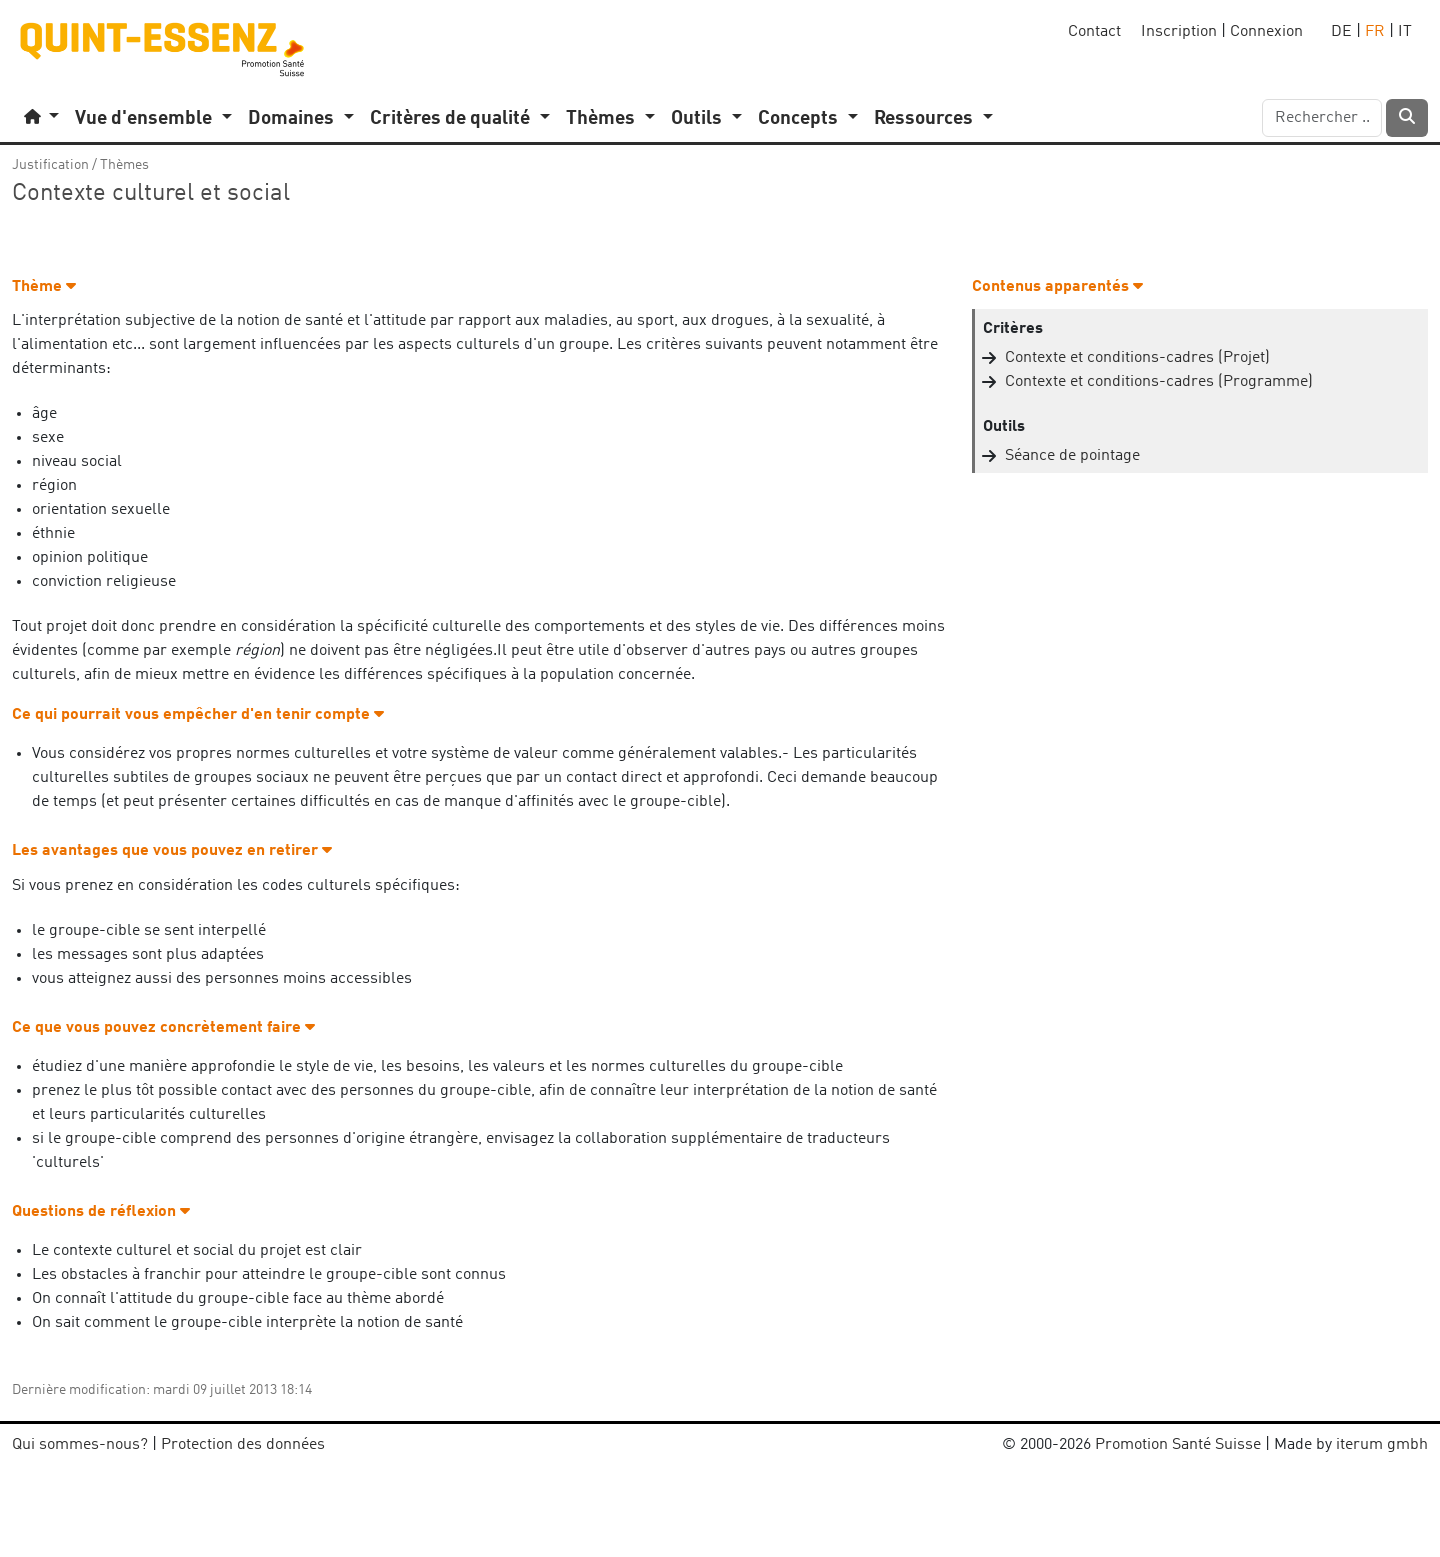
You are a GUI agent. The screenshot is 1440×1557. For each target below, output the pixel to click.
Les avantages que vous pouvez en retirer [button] (172, 851)
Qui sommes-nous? (80, 1445)
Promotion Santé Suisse (1178, 1445)
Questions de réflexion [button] (101, 1212)
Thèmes (124, 165)
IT (1405, 32)
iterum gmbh (1382, 1445)
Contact (1094, 32)
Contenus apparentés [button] (1057, 287)
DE (1341, 32)
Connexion (1266, 32)
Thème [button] (44, 287)
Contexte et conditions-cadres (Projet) (1137, 358)
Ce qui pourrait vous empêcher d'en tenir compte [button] (198, 715)
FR (1375, 32)
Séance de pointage (1072, 456)
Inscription (1179, 32)
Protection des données (243, 1445)
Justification (50, 165)
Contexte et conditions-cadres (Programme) (1159, 382)
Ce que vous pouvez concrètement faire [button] (163, 1028)
